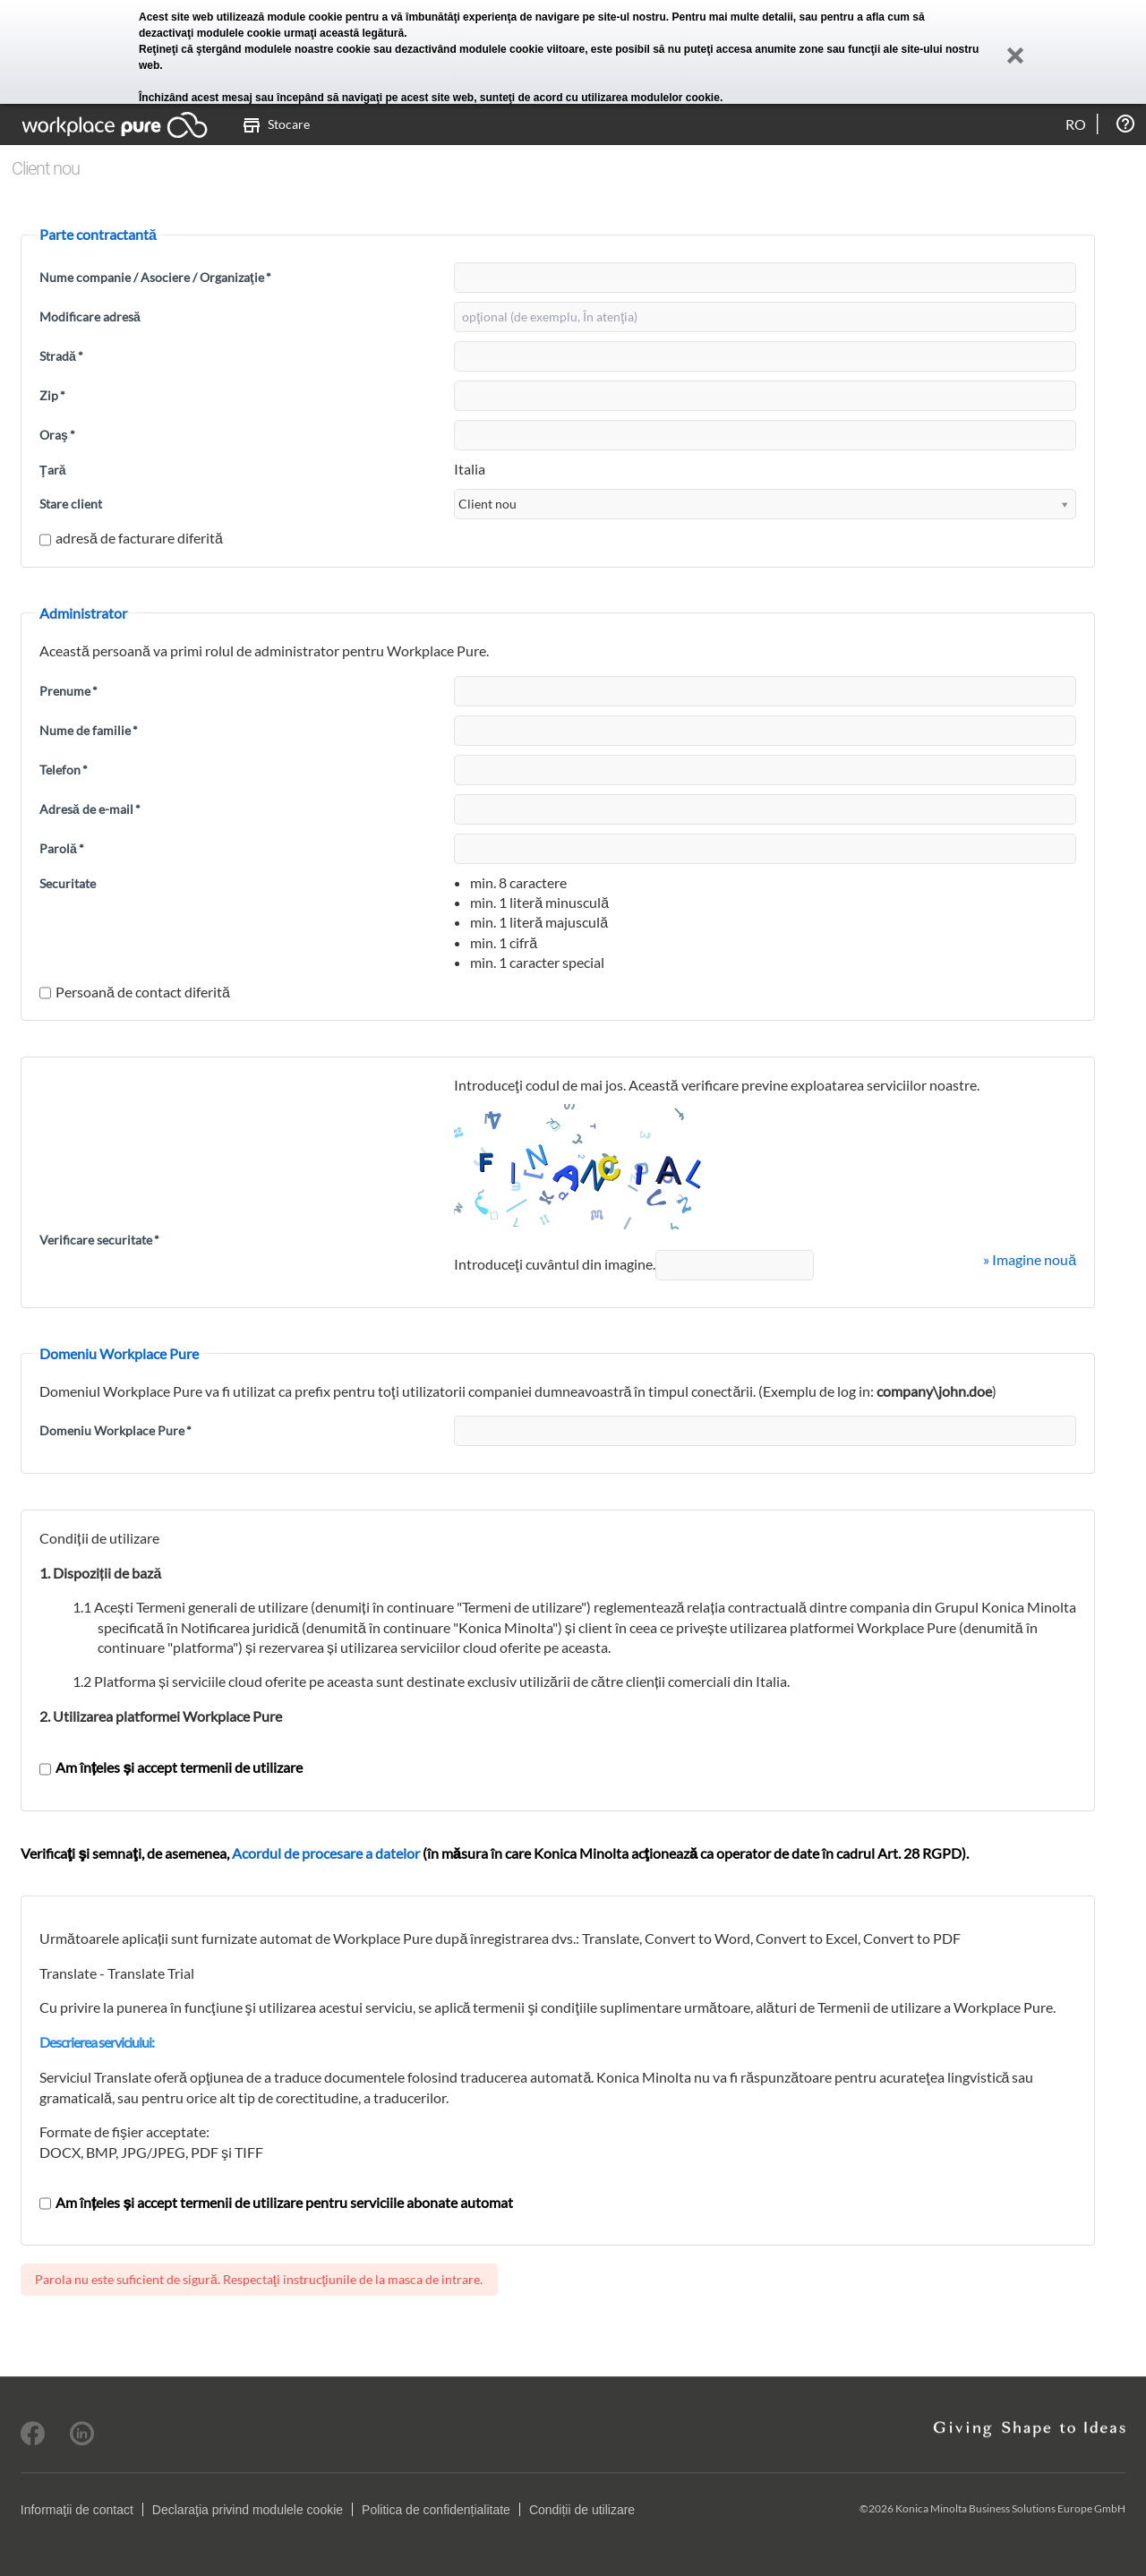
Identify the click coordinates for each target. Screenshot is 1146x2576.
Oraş (57, 434)
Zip (52, 395)
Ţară (52, 469)
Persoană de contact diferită (134, 991)
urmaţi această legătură (344, 33)
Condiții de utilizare (582, 2510)
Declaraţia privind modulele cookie (247, 2510)
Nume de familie (88, 730)
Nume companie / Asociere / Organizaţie (155, 277)
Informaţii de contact (77, 2510)
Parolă (61, 848)
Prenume (68, 690)
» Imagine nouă (1029, 1259)
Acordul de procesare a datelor (326, 1852)
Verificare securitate (99, 1239)
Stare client (70, 503)
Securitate (67, 883)
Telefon (63, 769)
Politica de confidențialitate (436, 2510)
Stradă (61, 356)
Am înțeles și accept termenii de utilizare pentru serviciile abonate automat (276, 2202)
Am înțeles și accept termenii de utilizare (171, 1767)
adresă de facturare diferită (131, 537)
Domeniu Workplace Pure (115, 1430)
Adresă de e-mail (90, 809)
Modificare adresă (90, 316)
